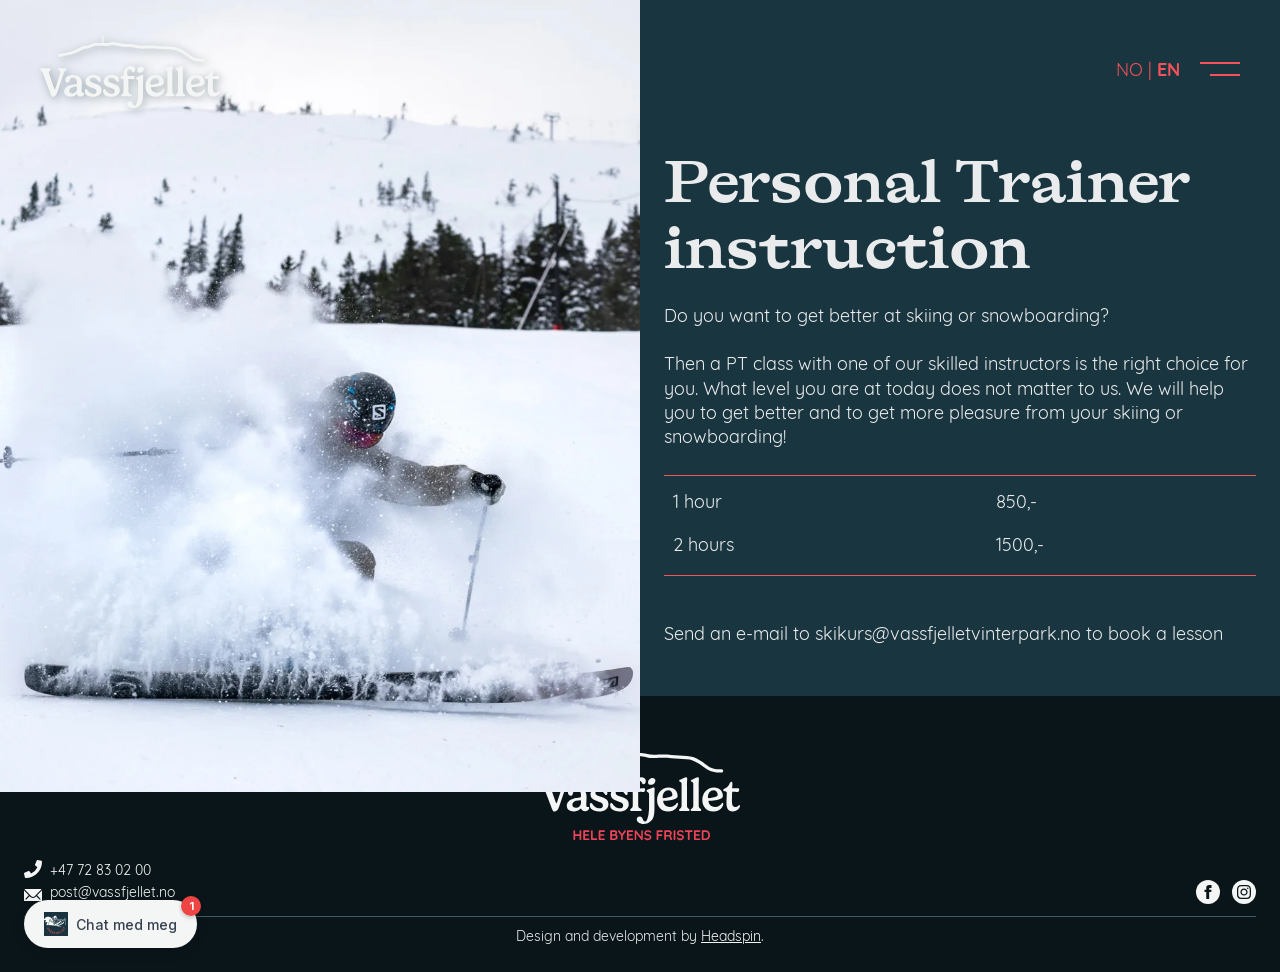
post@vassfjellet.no (99, 893)
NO (1129, 71)
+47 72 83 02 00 (87, 871)
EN (1168, 71)
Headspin (731, 937)
